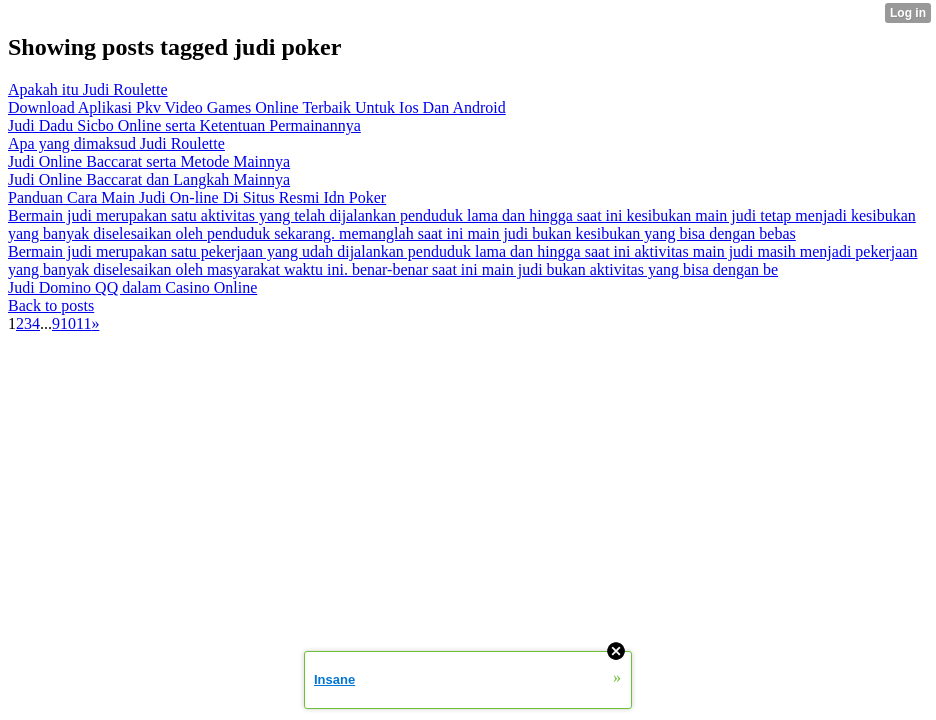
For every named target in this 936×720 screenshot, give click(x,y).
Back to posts (51, 305)
